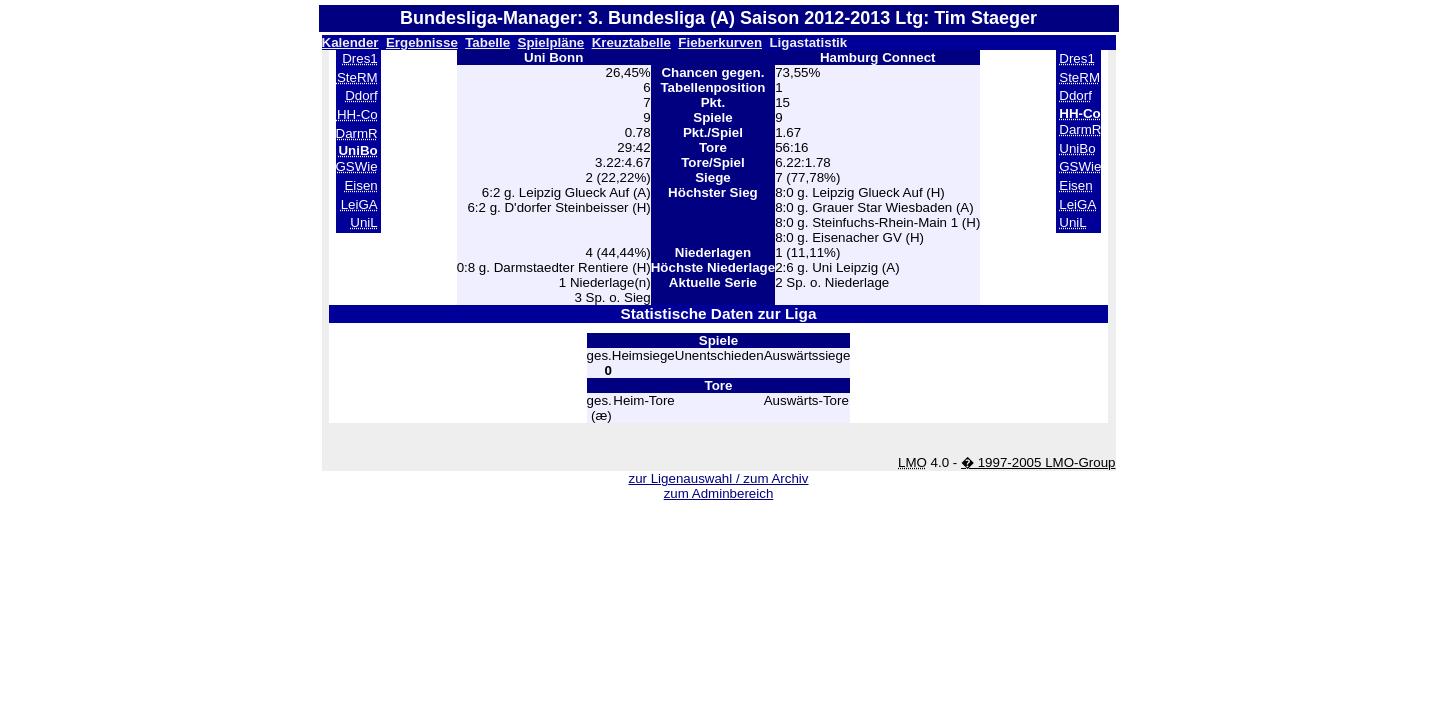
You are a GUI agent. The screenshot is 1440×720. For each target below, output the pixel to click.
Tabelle (487, 42)
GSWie (357, 166)
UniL (363, 222)
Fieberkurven (720, 42)
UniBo (1077, 148)
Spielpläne (551, 42)
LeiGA (359, 204)
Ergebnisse (422, 42)
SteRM (357, 77)
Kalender (350, 42)
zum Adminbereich (719, 493)
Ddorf (361, 95)
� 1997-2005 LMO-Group (1038, 462)
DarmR (357, 133)
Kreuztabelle (631, 42)
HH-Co (357, 114)
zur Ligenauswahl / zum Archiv (718, 478)
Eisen (360, 185)
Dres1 (360, 58)
